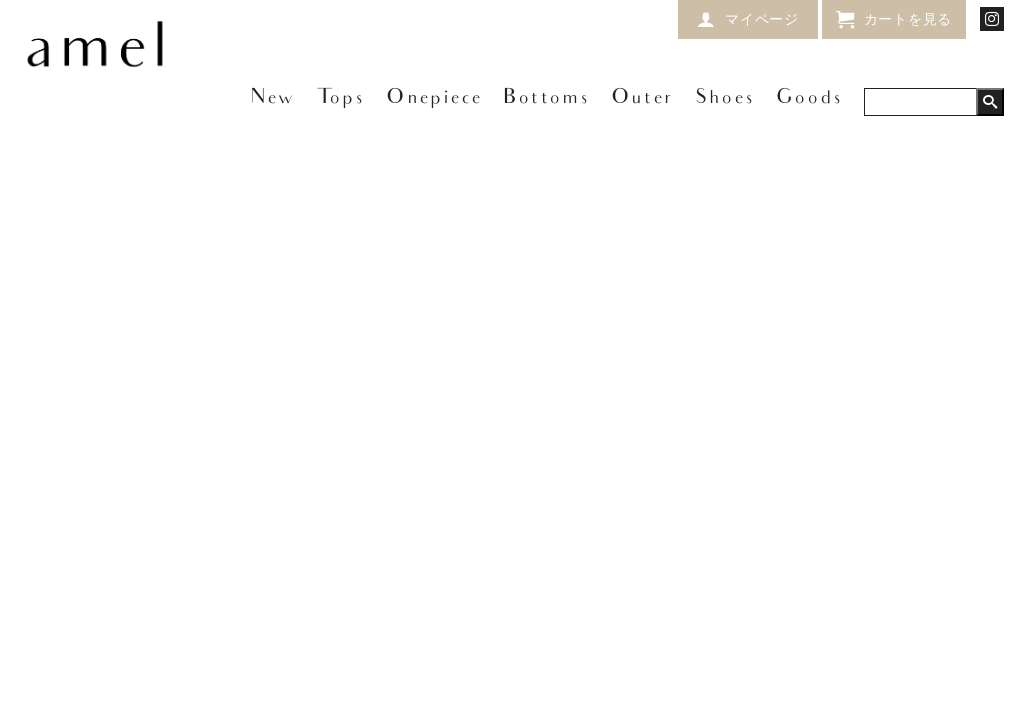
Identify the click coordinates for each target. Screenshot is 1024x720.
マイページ (762, 18)
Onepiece (433, 98)
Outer (642, 98)
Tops (340, 98)
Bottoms (546, 98)
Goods (809, 98)
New (272, 98)
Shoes (725, 98)
